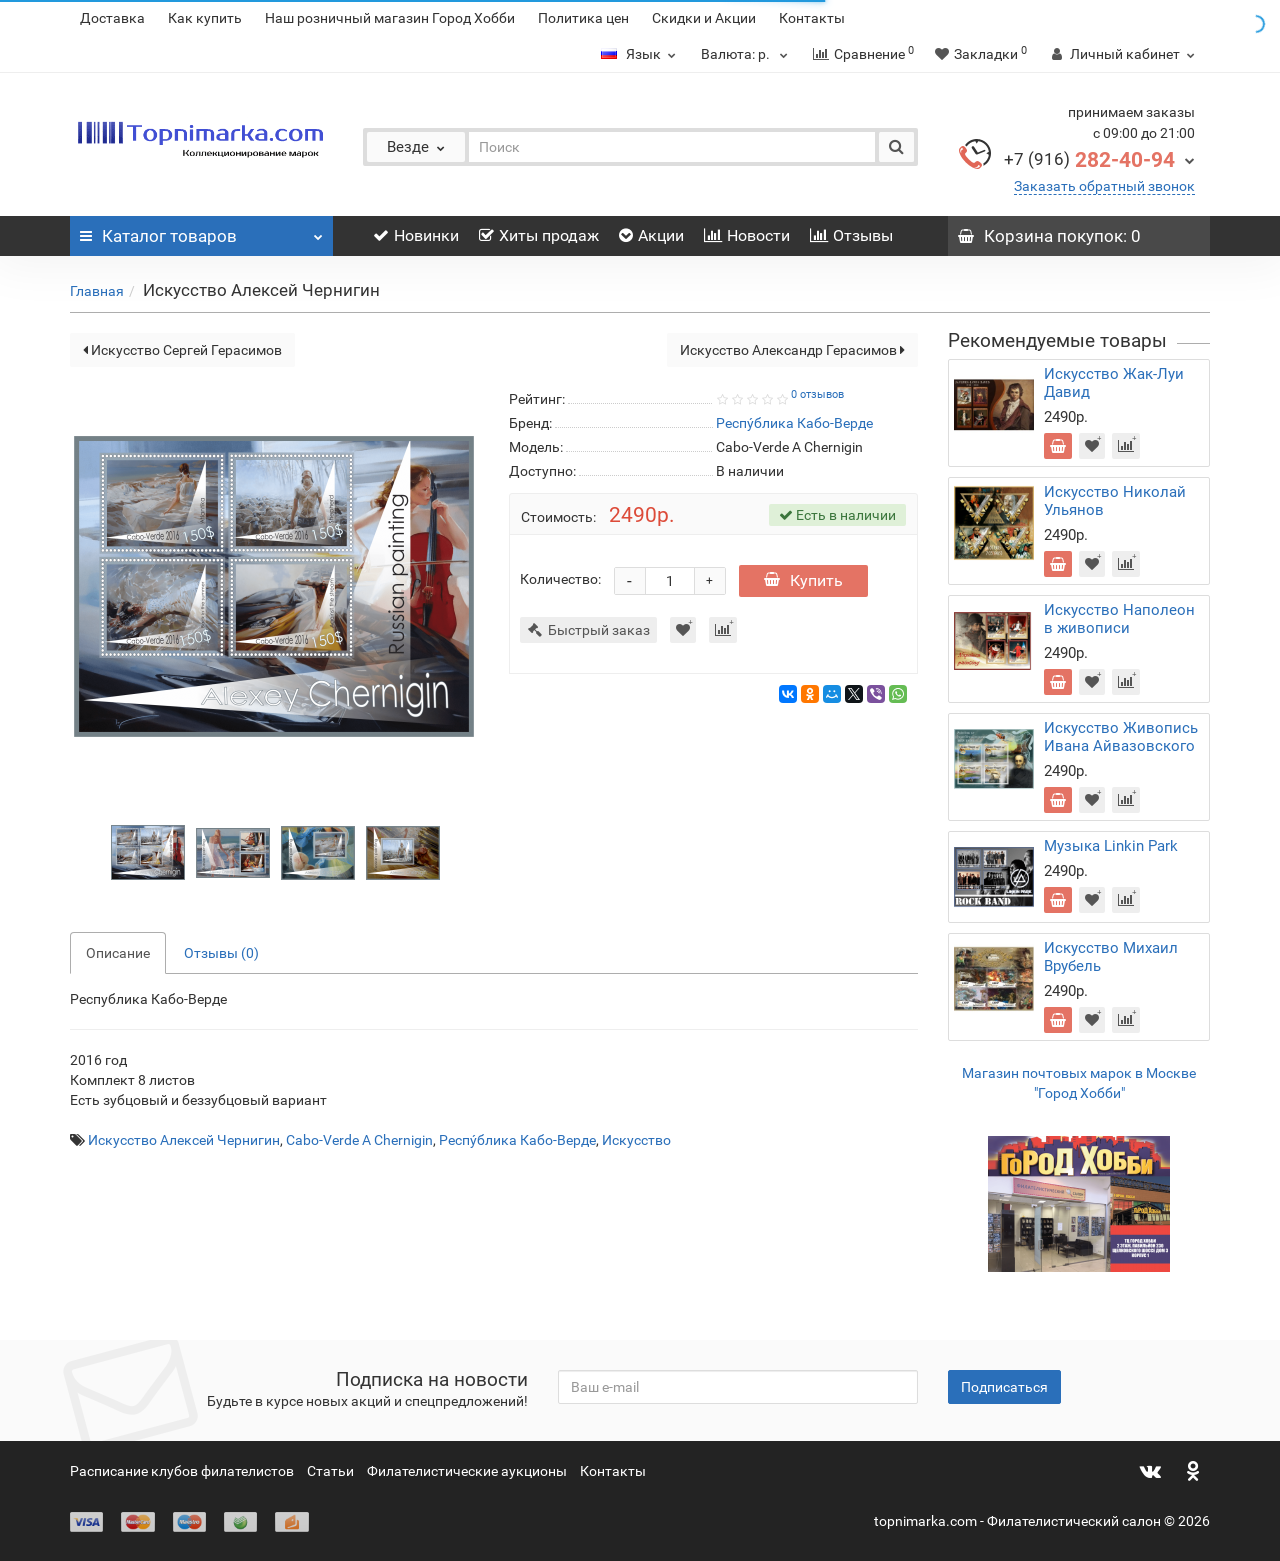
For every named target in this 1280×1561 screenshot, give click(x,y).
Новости (747, 235)
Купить (803, 580)
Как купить (205, 18)
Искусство (636, 1140)
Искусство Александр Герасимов (792, 350)
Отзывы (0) (221, 953)
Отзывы (851, 235)
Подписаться (1004, 1387)
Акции (651, 235)
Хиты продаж (539, 235)
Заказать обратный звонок (1104, 186)
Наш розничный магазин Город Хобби (390, 18)
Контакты (812, 18)
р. (747, 54)
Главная (97, 291)
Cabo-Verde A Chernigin (359, 1140)
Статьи (330, 1471)
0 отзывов (817, 394)
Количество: (560, 579)
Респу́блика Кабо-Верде (517, 1140)
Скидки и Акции (704, 18)
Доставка (112, 18)
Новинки (416, 235)
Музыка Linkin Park (1111, 846)
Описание (118, 953)
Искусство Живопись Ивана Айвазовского (1121, 737)
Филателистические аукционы (467, 1471)
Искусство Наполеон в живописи (1119, 619)
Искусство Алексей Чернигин (184, 1140)
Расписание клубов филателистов (182, 1471)
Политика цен (583, 18)
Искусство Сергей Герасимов (182, 350)
